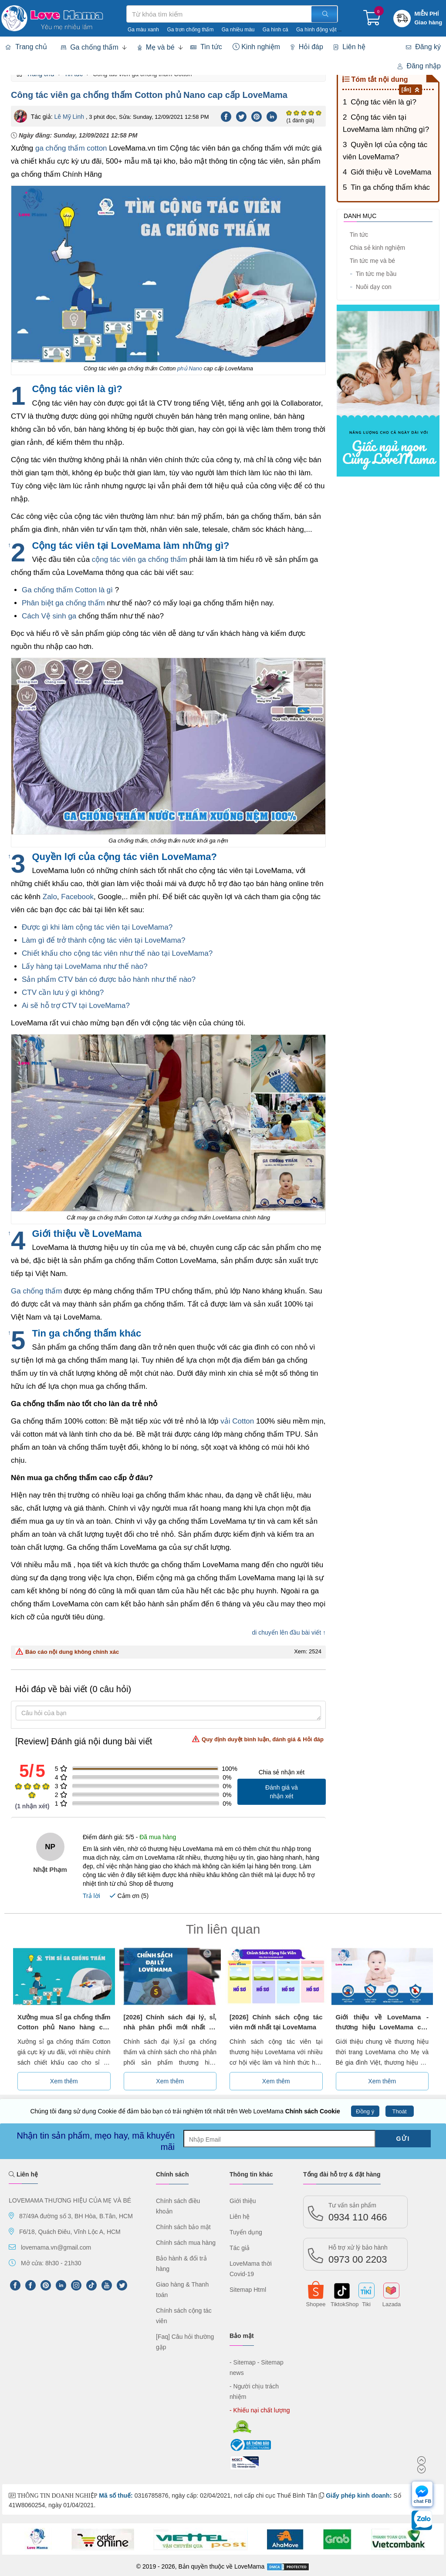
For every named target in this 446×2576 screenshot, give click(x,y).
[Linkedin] (272, 115)
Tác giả (240, 2247)
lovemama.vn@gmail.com (56, 2247)
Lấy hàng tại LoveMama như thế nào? (85, 966)
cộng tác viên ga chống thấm (139, 559)
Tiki (366, 2303)
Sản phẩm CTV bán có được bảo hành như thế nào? (109, 979)
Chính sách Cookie (312, 2111)
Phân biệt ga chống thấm (63, 603)
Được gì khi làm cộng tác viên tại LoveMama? (97, 927)
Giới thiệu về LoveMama (391, 172)
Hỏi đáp (307, 46)
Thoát (399, 2111)
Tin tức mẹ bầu (373, 273)
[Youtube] (106, 2285)
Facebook (77, 897)
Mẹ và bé (156, 47)
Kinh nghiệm (256, 46)
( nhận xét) (32, 1806)
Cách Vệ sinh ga (49, 616)
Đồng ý (365, 2111)
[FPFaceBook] (15, 2285)
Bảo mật (242, 2335)
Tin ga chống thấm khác (390, 187)
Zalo (50, 897)
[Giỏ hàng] (371, 21)
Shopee (316, 2303)
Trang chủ (26, 46)
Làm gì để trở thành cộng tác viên (78, 940)
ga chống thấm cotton (71, 148)
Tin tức (206, 46)
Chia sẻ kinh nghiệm (376, 247)
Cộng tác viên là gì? (383, 102)
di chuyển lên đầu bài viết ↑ (289, 1632)
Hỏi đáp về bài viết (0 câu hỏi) (73, 1689)
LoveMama (249, 2566)
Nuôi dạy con (371, 286)
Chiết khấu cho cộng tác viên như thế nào (92, 953)
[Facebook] (226, 115)
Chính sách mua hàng (186, 2242)
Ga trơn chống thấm (190, 30)
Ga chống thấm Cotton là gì (67, 590)
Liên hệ (349, 46)
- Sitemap (243, 2362)
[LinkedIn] (61, 2285)
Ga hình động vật (316, 30)
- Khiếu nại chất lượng (260, 2410)
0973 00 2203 (358, 2254)
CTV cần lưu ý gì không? (63, 992)
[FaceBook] (30, 2285)
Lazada (391, 2303)
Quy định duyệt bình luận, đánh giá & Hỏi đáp (258, 1739)
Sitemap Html (248, 2289)
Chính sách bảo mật (183, 2226)
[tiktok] (91, 2285)
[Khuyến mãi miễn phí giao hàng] (429, 18)
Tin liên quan (223, 1929)
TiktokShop (341, 2303)
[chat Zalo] (422, 2522)
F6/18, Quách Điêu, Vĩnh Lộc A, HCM (70, 2231)
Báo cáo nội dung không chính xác (67, 1652)
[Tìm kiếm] (324, 14)
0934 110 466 (357, 2212)
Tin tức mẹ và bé (371, 260)
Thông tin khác (251, 2174)
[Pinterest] (256, 115)
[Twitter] (241, 115)
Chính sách (172, 2174)
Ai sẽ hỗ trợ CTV (50, 1005)
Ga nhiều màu (238, 30)
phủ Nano (189, 368)
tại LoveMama (158, 940)
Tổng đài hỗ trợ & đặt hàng (342, 2174)
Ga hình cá (275, 30)
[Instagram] (76, 2285)
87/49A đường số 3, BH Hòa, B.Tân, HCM (76, 2216)
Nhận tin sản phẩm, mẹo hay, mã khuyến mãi (96, 2141)
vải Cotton (237, 1421)
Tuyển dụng (246, 2232)
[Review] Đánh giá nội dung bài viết (169, 1740)
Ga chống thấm (89, 47)
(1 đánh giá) (300, 121)
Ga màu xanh (143, 30)
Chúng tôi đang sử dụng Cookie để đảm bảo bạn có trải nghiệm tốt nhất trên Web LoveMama (185, 2111)
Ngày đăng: (74, 135)
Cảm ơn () (129, 1895)
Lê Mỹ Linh (69, 116)
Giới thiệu (243, 2200)
